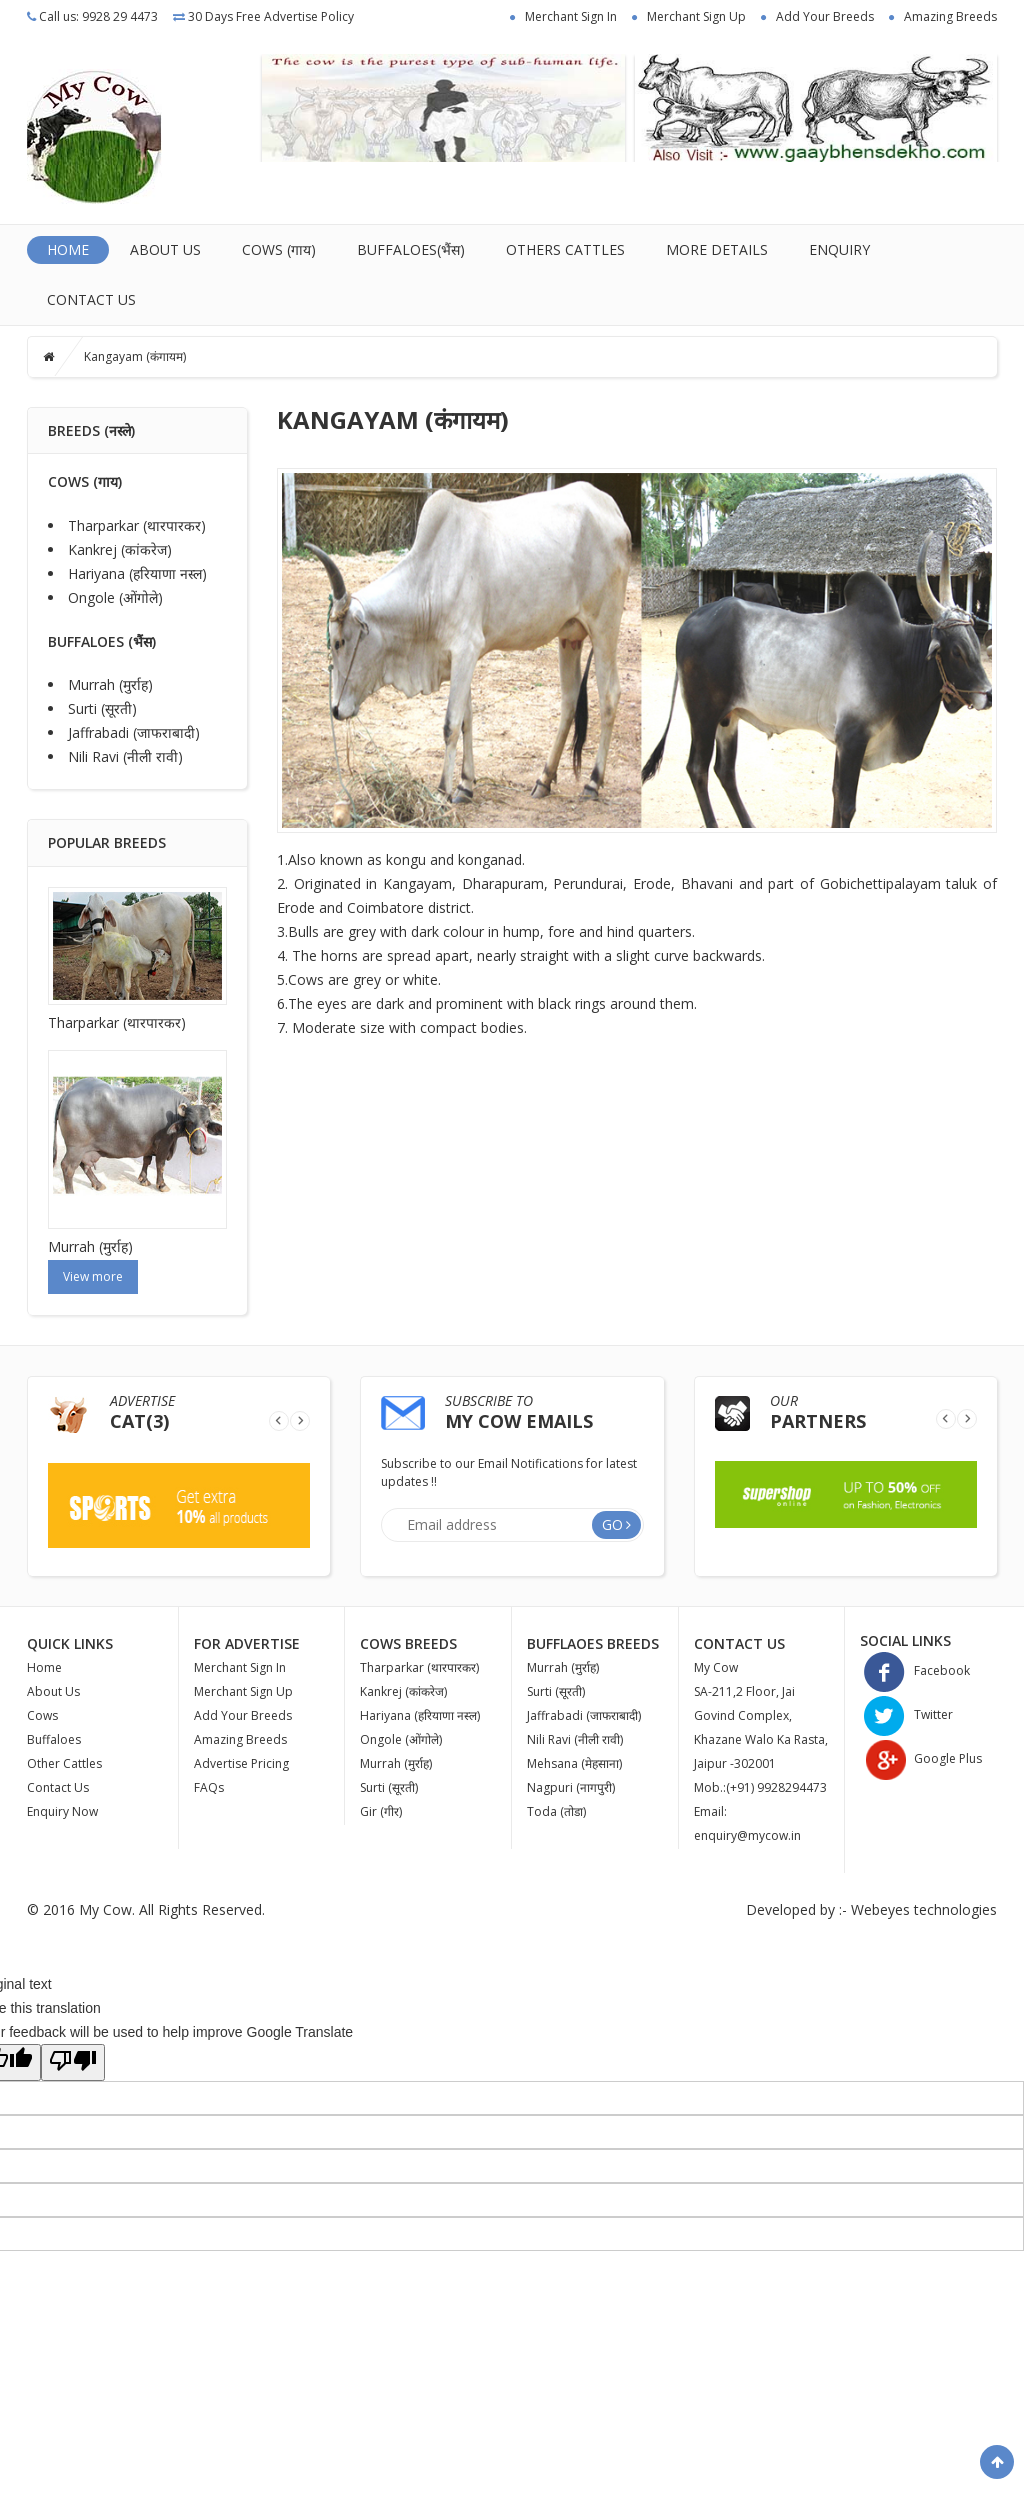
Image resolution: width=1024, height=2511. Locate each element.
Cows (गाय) (279, 249)
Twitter (906, 1714)
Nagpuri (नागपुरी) (571, 1787)
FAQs (209, 1787)
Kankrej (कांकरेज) (120, 549)
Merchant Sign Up (696, 16)
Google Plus (921, 1758)
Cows (42, 1715)
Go (612, 1524)
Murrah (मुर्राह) (110, 684)
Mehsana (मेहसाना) (574, 1763)
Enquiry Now (62, 1811)
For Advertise (247, 1643)
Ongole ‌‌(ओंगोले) (115, 597)
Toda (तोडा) (556, 1811)
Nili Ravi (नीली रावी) (125, 756)
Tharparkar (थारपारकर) (137, 525)
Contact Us (91, 299)
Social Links (905, 1640)
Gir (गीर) (381, 1811)
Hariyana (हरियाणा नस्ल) (137, 573)
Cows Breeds (408, 1643)
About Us (165, 249)
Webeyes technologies (924, 1909)
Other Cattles (64, 1763)
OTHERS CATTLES (565, 249)
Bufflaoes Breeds (593, 1643)
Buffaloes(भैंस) (411, 249)
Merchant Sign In (571, 16)
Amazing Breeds (950, 16)
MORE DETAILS (717, 249)
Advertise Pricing (241, 1763)
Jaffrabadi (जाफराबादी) (134, 732)
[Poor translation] (73, 2062)
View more (93, 1276)
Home (68, 249)
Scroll (997, 2462)
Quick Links (70, 1643)
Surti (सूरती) (102, 708)
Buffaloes (54, 1739)
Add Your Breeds (825, 16)
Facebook (915, 1670)
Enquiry (839, 249)
